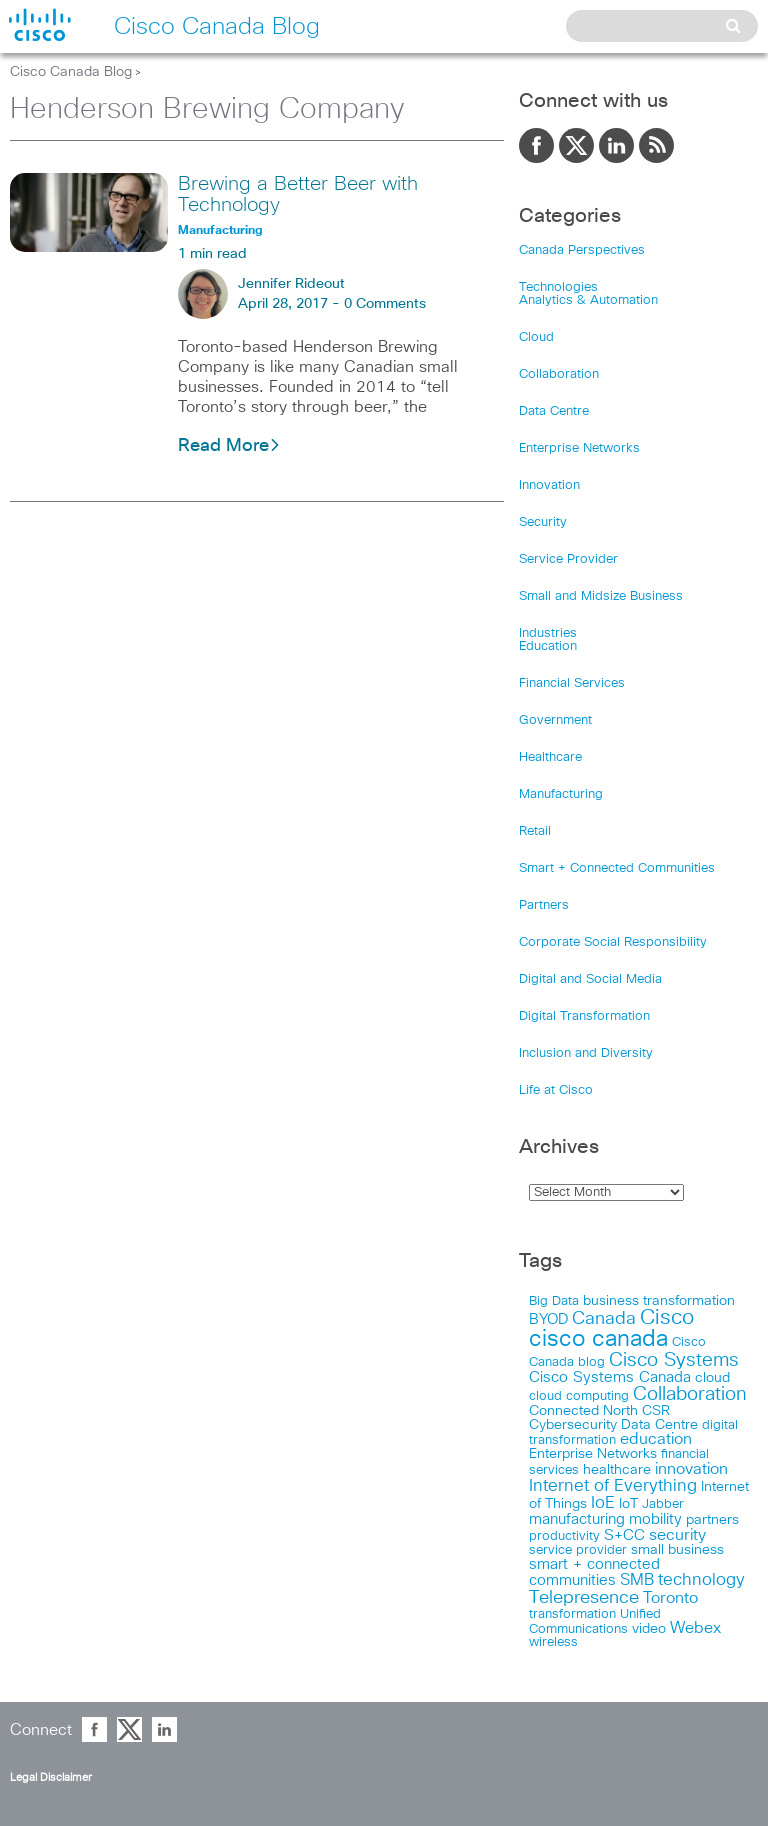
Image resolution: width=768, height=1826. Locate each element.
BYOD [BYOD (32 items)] (548, 1319)
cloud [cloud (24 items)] (712, 1378)
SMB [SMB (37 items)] (637, 1580)
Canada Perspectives (582, 250)
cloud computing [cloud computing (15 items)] (579, 1396)
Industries (548, 633)
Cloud (536, 337)
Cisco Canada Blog (71, 72)
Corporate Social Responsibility (613, 942)
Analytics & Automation (588, 300)
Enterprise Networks (579, 448)
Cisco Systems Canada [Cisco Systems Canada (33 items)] (610, 1377)
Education (548, 646)
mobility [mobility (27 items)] (655, 1519)
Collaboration (559, 374)
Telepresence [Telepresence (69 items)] (584, 1598)
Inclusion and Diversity (586, 1053)
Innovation (549, 485)
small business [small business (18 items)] (677, 1550)
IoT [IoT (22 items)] (628, 1504)
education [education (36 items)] (656, 1439)
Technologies (558, 287)
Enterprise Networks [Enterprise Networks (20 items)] (593, 1454)
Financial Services (572, 683)
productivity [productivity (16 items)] (564, 1536)
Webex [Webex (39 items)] (695, 1628)
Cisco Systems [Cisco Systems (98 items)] (674, 1360)
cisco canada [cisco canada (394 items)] (598, 1339)
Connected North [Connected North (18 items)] (583, 1411)
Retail (535, 831)
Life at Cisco (556, 1090)
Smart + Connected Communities (617, 868)
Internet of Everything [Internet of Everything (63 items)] (613, 1486)
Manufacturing (561, 794)
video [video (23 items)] (649, 1629)
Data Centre (554, 411)
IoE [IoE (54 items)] (603, 1503)
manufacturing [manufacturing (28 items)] (577, 1519)
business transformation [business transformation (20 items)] (659, 1301)
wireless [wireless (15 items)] (553, 1642)
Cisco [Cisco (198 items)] (667, 1318)
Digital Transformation (584, 1016)
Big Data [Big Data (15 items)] (554, 1301)
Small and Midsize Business (601, 596)
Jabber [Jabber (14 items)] (663, 1504)
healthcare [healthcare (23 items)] (617, 1470)
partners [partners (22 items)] (712, 1520)
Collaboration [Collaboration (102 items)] (690, 1394)
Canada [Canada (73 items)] (604, 1319)
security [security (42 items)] (677, 1535)
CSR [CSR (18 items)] (656, 1411)
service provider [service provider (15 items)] (578, 1550)
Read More (229, 446)
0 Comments (385, 304)
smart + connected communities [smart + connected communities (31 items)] (594, 1572)
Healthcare (550, 757)
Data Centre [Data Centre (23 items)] (659, 1425)
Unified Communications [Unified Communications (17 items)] (595, 1621)
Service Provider (568, 559)
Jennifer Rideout (291, 284)
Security (543, 522)
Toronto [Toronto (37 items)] (670, 1598)
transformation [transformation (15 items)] (572, 1614)
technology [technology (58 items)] (701, 1580)
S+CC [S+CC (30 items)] (624, 1535)
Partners (544, 905)
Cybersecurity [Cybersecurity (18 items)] (573, 1425)
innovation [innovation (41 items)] (691, 1469)
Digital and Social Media (590, 979)
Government (555, 720)
